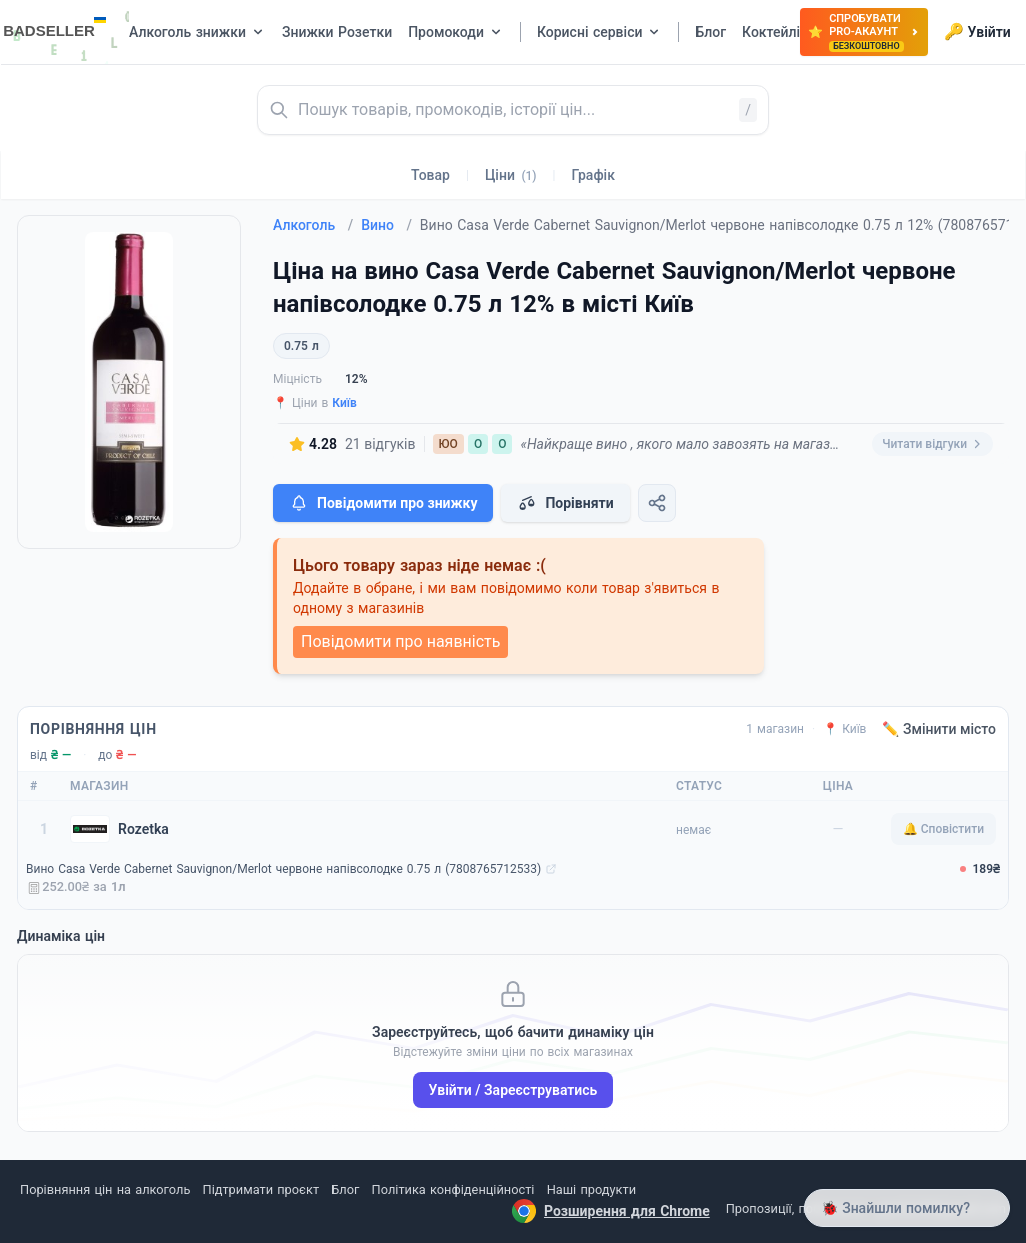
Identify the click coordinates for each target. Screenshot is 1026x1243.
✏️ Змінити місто (939, 729)
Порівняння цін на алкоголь (105, 1189)
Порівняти (565, 503)
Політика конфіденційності (453, 1189)
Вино (386, 225)
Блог (345, 1189)
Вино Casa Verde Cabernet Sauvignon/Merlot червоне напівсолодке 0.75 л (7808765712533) (283, 869)
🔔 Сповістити (943, 829)
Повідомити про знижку (383, 503)
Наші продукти (591, 1189)
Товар (430, 175)
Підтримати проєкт (261, 1189)
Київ (344, 403)
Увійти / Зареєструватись (513, 1090)
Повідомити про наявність (400, 641)
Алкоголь (313, 225)
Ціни (511, 175)
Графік (593, 175)
